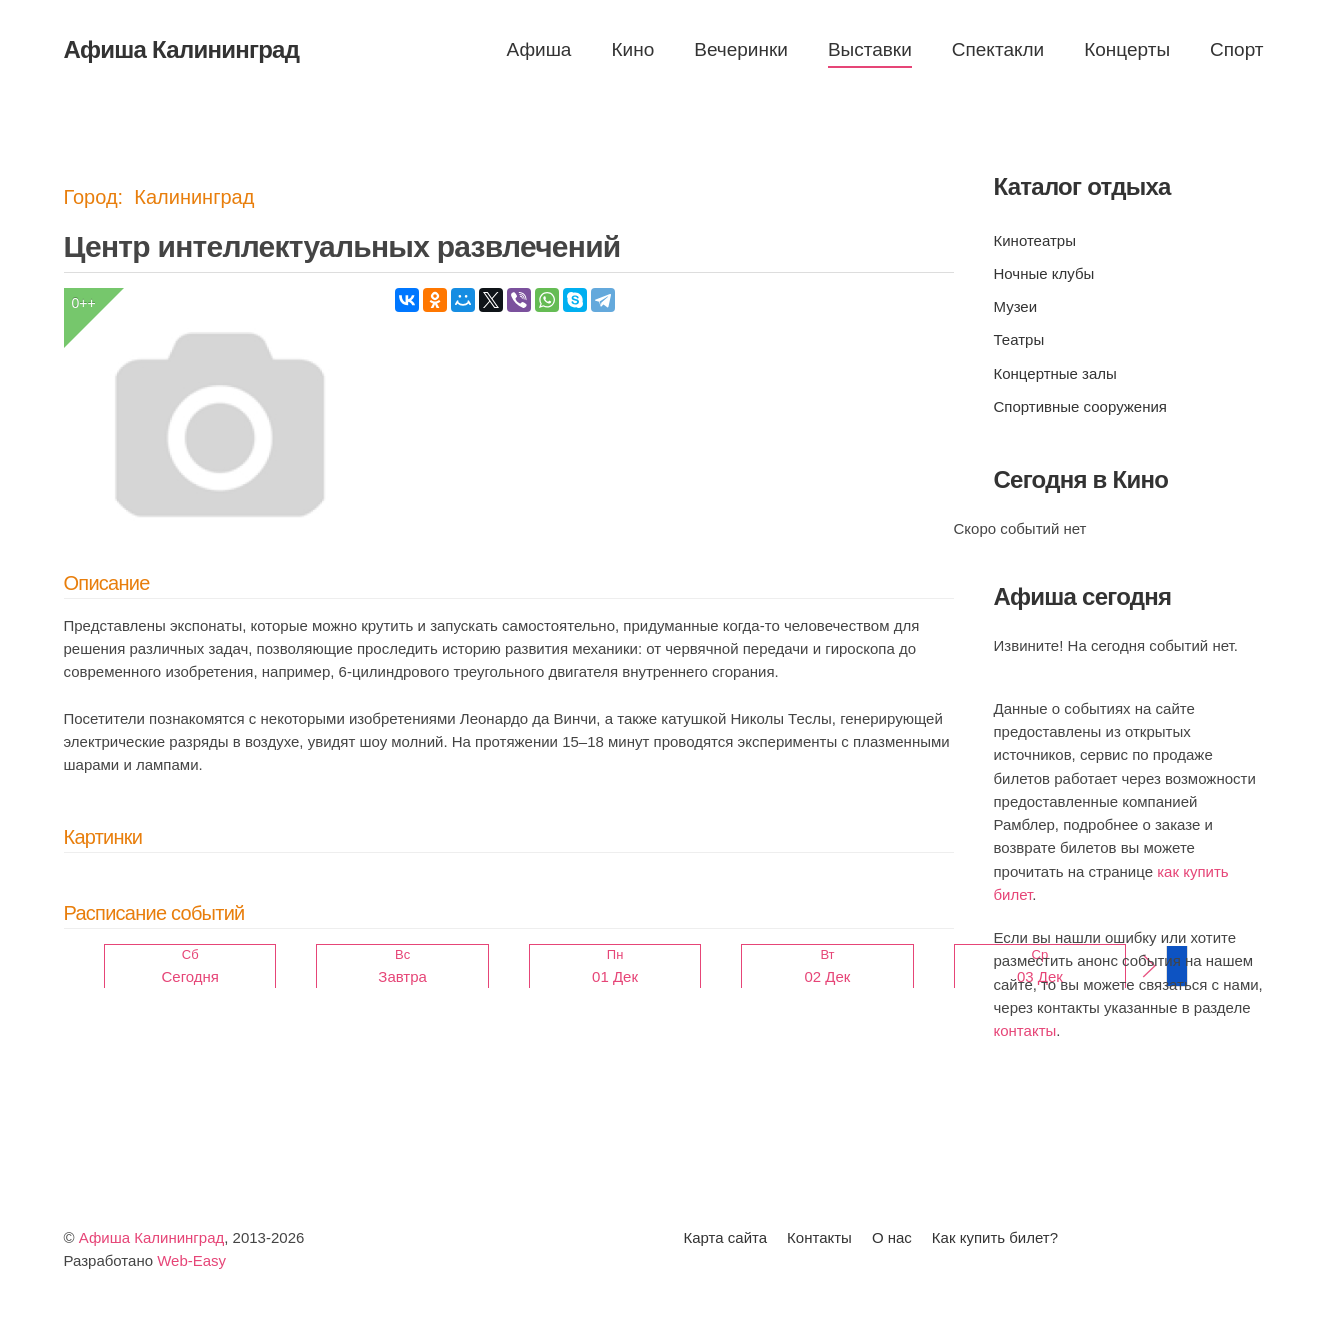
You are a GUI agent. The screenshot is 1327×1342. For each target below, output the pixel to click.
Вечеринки (741, 49)
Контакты (819, 1237)
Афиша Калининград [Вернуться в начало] (182, 49)
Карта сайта (726, 1237)
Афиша (539, 49)
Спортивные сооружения (1080, 406)
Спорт (1236, 49)
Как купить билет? (995, 1237)
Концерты (1127, 49)
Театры (1019, 339)
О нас (892, 1237)
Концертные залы (1055, 373)
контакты (1025, 1030)
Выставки (870, 49)
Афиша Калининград (152, 1237)
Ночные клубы (1044, 273)
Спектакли (998, 49)
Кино (632, 49)
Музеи (1016, 306)
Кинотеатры (1035, 240)
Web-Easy (191, 1260)
